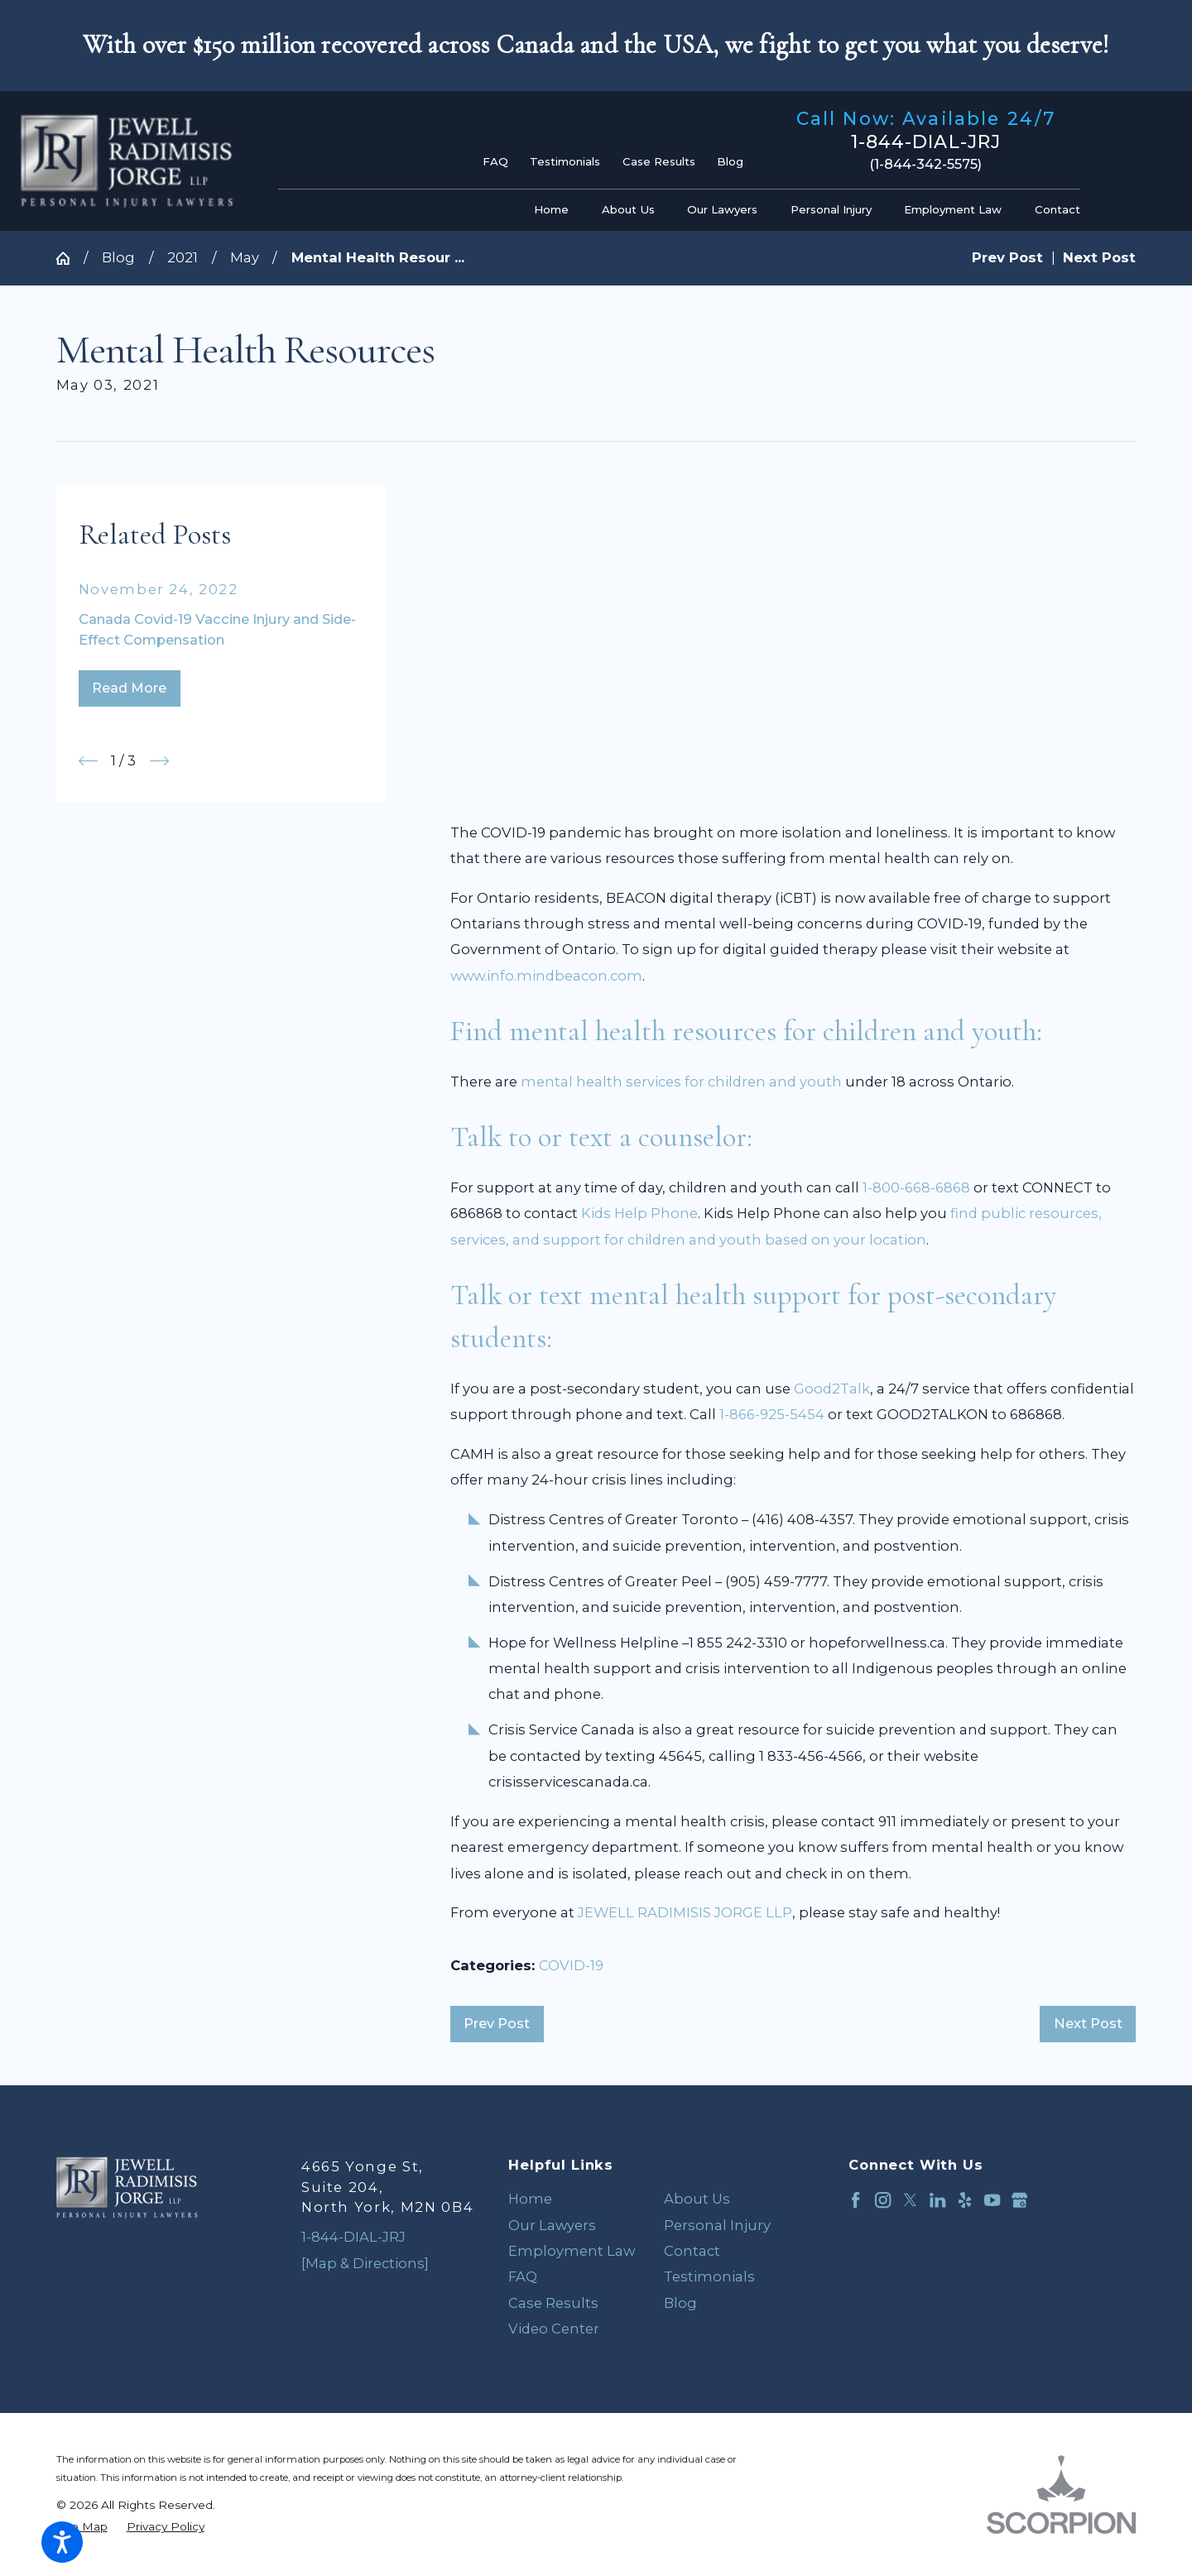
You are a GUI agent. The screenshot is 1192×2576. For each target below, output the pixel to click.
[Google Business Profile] (1019, 2200)
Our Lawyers (552, 2225)
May (244, 257)
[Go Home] (70, 258)
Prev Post (497, 2023)
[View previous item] (88, 760)
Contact (692, 2251)
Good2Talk (832, 1388)
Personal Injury (717, 2225)
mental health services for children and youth (681, 1081)
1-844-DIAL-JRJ (926, 142)
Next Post (1088, 2023)
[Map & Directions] (365, 2263)
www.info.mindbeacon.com (546, 975)
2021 (182, 257)
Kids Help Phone (639, 1213)
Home (530, 2198)
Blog (730, 161)
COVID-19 (571, 1965)
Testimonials (565, 161)
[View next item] (159, 760)
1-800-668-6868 (916, 1187)
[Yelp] (965, 2200)
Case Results (658, 161)
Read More (129, 687)
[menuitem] (555, 210)
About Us (697, 2198)
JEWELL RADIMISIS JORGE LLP (685, 1912)
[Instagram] (883, 2200)
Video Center (553, 2328)
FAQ (495, 161)
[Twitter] (910, 2200)
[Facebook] (855, 2200)
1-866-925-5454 (771, 1414)
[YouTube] (992, 2200)
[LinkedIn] (937, 2200)
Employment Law (571, 2251)
